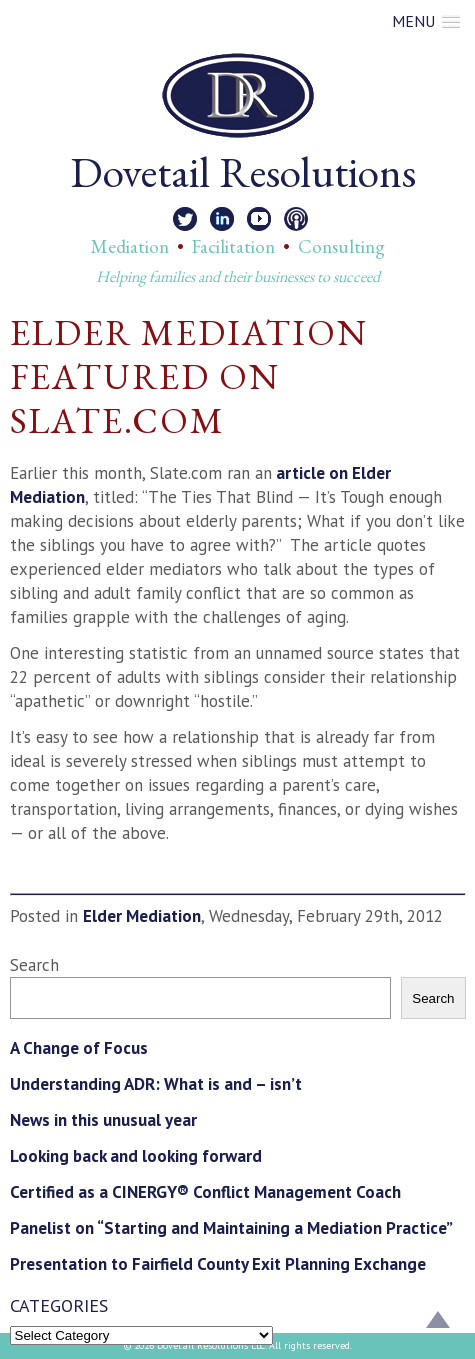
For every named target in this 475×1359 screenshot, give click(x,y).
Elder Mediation (142, 916)
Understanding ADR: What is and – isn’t (156, 1084)
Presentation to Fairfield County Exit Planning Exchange (218, 1264)
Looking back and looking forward (136, 1156)
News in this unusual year (103, 1120)
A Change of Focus (79, 1048)
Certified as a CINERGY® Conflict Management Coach (205, 1192)
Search (34, 965)
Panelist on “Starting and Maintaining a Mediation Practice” (231, 1228)
